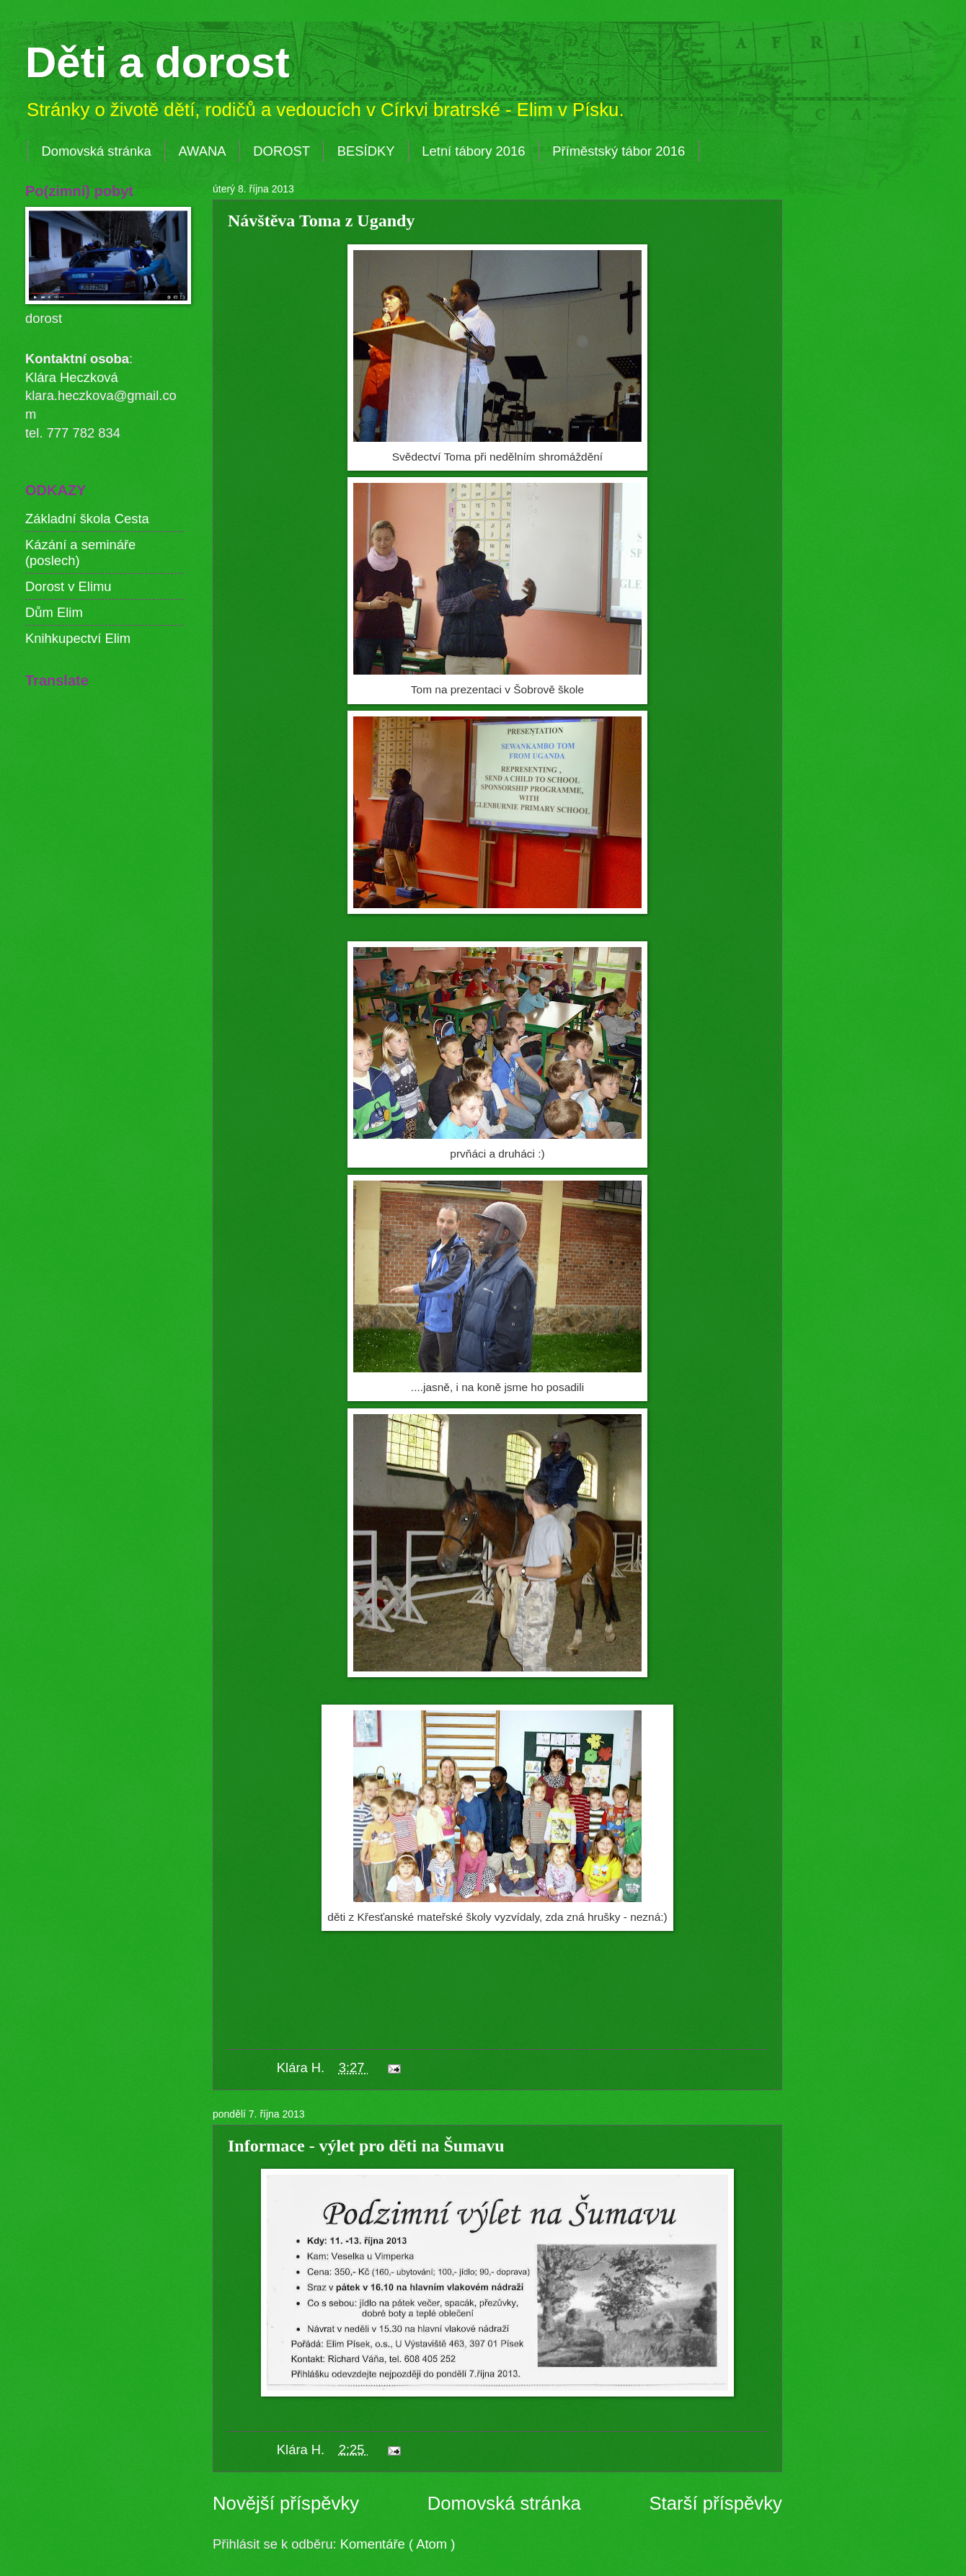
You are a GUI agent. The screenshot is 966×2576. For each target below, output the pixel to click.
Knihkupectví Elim (77, 638)
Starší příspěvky (715, 2503)
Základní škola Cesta (87, 518)
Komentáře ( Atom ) (397, 2543)
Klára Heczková (71, 377)
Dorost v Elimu (68, 586)
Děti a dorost (157, 62)
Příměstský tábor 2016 (618, 151)
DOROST (281, 151)
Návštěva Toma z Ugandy (321, 220)
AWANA (202, 151)
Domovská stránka (96, 151)
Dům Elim (54, 612)
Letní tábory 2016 (473, 151)
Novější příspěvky (286, 2503)
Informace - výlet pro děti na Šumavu (366, 2145)
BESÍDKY (366, 151)
